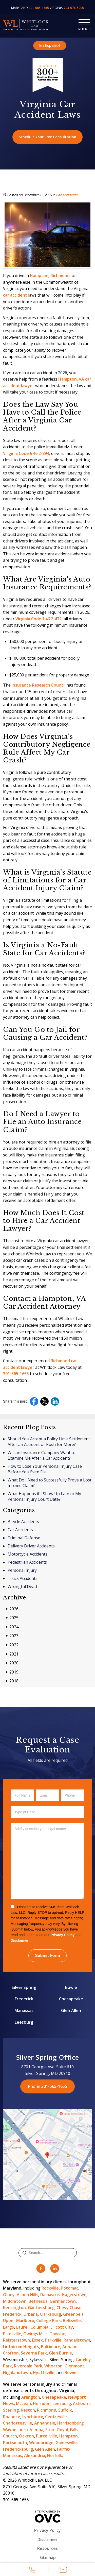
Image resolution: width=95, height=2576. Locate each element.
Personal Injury (22, 1570)
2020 (12, 1663)
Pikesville (12, 2333)
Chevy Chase (69, 2307)
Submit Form (47, 1955)
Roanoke (11, 2416)
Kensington (14, 2307)
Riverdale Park (28, 2366)
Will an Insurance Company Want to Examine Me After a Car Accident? (41, 1455)
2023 (12, 1636)
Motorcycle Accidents (27, 1554)
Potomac (69, 2288)
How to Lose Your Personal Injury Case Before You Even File (45, 1469)
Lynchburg (32, 2416)
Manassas (23, 2010)
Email (63, 2570)
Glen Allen (71, 2010)
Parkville (53, 2340)
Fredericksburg (18, 2449)
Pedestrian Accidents (27, 1562)
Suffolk (65, 2410)
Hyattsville (43, 2372)
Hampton (39, 275)
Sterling (11, 2410)
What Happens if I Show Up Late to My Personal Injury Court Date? (44, 1496)
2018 (12, 1681)
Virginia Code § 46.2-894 (26, 453)
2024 (12, 1627)
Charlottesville (17, 2423)
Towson (57, 2333)
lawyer (27, 385)
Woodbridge (41, 2442)
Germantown (63, 2301)
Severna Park (34, 2353)
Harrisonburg (70, 2423)
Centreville (56, 2416)
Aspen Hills (27, 2294)
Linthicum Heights (21, 2346)
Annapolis (72, 2346)
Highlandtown (17, 2372)
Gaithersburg (41, 2307)
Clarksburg (50, 2314)
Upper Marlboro (18, 2320)
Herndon (41, 2403)
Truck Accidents (22, 1578)
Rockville (50, 2288)
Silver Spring (24, 1987)
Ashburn (81, 2403)
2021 (12, 1654)
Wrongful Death (23, 1586)
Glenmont (74, 2366)
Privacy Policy (62, 1935)
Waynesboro (15, 2429)
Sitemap (48, 2557)
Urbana (31, 2314)
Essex (37, 2340)
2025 (12, 1618)
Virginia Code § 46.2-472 (38, 619)
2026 (12, 1609)
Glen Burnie (60, 2353)
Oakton (26, 2436)
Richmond (60, 275)
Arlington (30, 2397)
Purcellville (46, 2436)
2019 (12, 1672)
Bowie (71, 1987)
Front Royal (56, 2429)
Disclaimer (20, 1940)
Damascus (50, 2294)
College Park (48, 2320)
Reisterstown (16, 2340)
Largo (8, 2327)
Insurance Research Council (38, 685)
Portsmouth (15, 2442)
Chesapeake (71, 1999)
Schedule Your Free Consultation (47, 136)
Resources (47, 2548)
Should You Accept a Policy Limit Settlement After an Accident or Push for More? (49, 1441)
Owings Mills (35, 2333)
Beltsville (72, 2320)
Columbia (39, 2327)
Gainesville (66, 2442)
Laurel (22, 2327)
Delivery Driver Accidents (31, 1546)
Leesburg (24, 2022)
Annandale (44, 2423)
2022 (12, 1645)
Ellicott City (61, 2327)
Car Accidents (66, 195)
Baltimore (50, 2346)
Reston (28, 2410)
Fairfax (63, 2449)
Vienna (36, 2429)
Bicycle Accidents (23, 1521)
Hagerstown (74, 2294)
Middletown (15, 2301)
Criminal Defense (24, 1538)
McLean (23, 2403)
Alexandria (34, 2455)
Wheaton (53, 2366)
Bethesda (38, 2301)
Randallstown (77, 2340)
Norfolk (54, 2455)
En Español (49, 45)
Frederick (24, 1999)
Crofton (11, 2353)
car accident (15, 295)
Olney (9, 2294)
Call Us (32, 2570)
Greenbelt (73, 2314)
